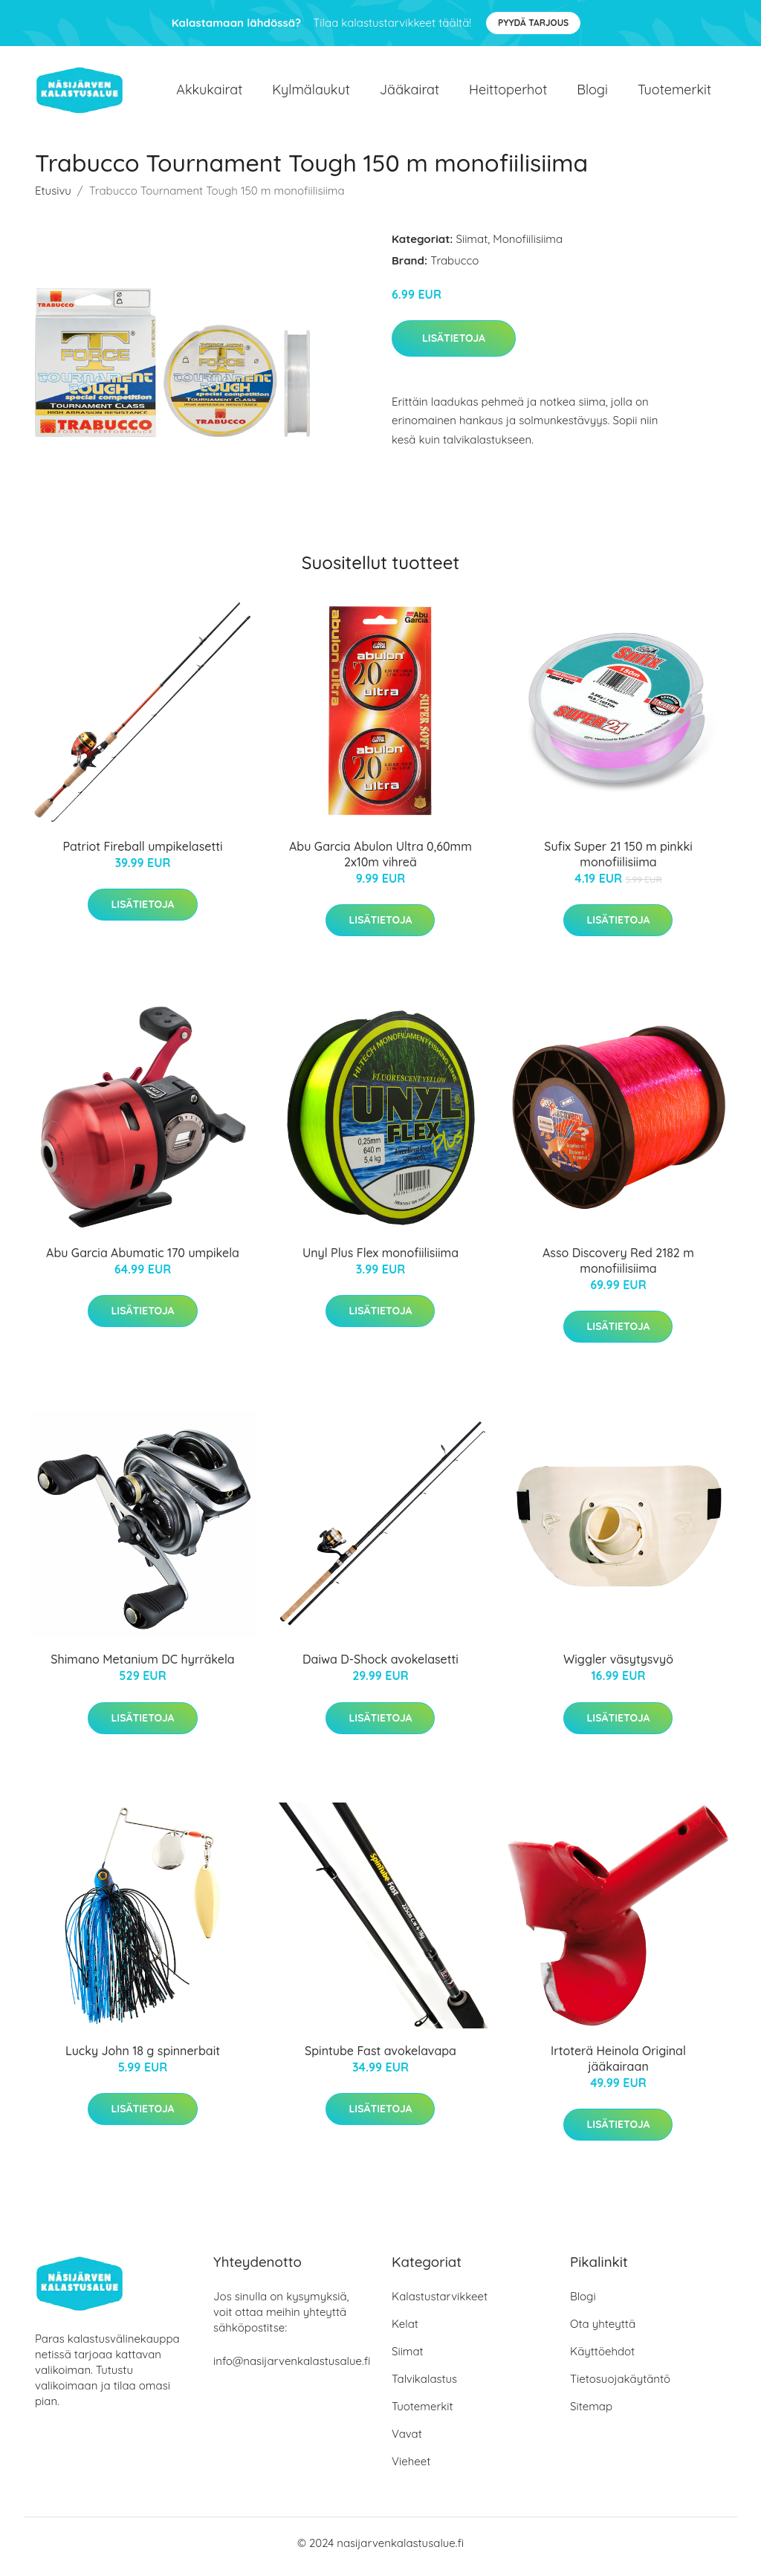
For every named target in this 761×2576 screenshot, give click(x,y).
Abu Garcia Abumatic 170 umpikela (142, 1260)
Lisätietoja (453, 345)
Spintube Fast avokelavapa (380, 2058)
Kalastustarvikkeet (440, 2304)
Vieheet (411, 2469)
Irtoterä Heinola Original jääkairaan (618, 2066)
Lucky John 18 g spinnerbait (142, 2058)
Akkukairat (209, 93)
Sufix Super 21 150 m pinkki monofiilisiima (618, 861)
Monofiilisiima (528, 246)
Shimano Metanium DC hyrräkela (142, 1667)
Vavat (407, 2441)
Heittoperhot (508, 93)
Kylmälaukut (310, 93)
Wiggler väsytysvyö (618, 1667)
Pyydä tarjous (533, 22)
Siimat (472, 246)
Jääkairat (409, 93)
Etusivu (53, 198)
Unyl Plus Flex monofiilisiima (380, 1260)
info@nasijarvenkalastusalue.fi (291, 2368)
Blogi (592, 93)
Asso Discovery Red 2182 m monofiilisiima (618, 1268)
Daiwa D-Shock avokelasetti (380, 1667)
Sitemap (591, 2414)
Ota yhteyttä (602, 2331)
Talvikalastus (424, 2386)
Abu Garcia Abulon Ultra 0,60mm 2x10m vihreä (380, 861)
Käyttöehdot (602, 2359)
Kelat (405, 2331)
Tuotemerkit (674, 93)
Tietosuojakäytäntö (620, 2386)
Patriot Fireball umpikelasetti (142, 853)
